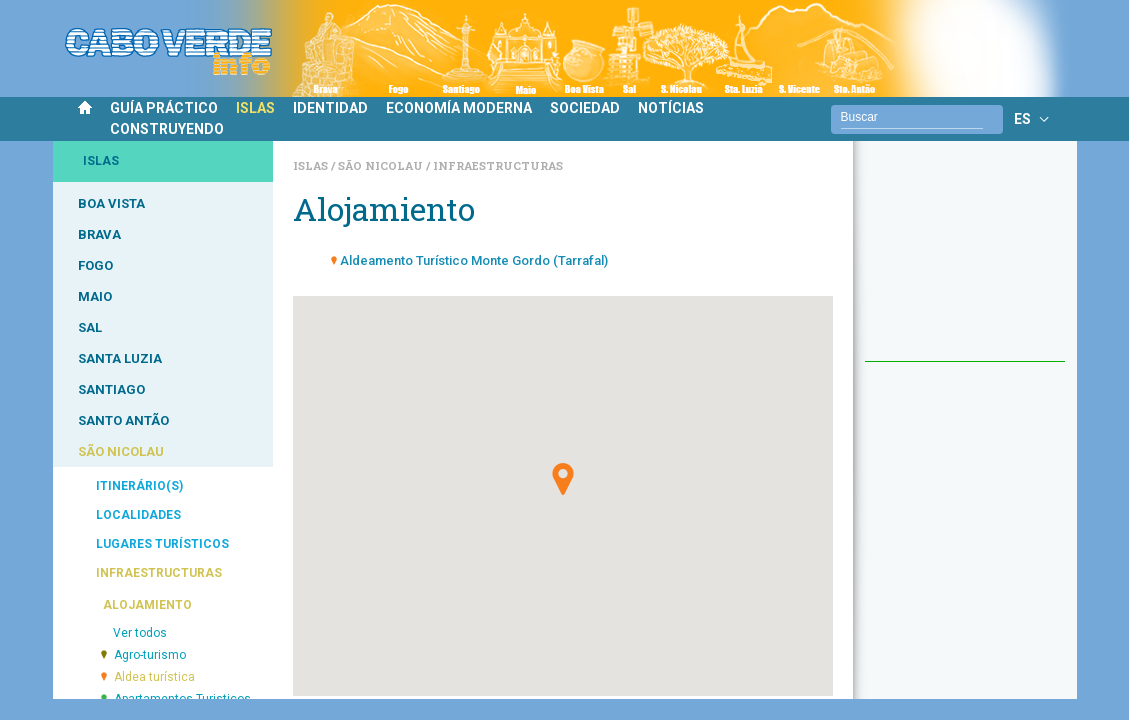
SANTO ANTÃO (123, 420)
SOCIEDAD (585, 108)
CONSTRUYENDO (167, 129)
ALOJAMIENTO (147, 605)
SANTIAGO (111, 389)
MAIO (95, 296)
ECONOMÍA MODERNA (459, 108)
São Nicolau (382, 165)
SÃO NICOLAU (121, 451)
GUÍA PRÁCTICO (164, 108)
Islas (312, 165)
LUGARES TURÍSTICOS (162, 544)
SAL (90, 327)
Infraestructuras (498, 165)
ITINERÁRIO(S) (139, 486)
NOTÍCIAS (671, 108)
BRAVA (99, 234)
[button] (563, 479)
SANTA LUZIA (120, 358)
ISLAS (255, 108)
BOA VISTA (111, 203)
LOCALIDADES (138, 515)
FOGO (95, 265)
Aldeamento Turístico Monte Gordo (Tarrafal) (474, 260)
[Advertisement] (965, 261)
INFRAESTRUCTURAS (159, 573)
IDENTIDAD (330, 108)
